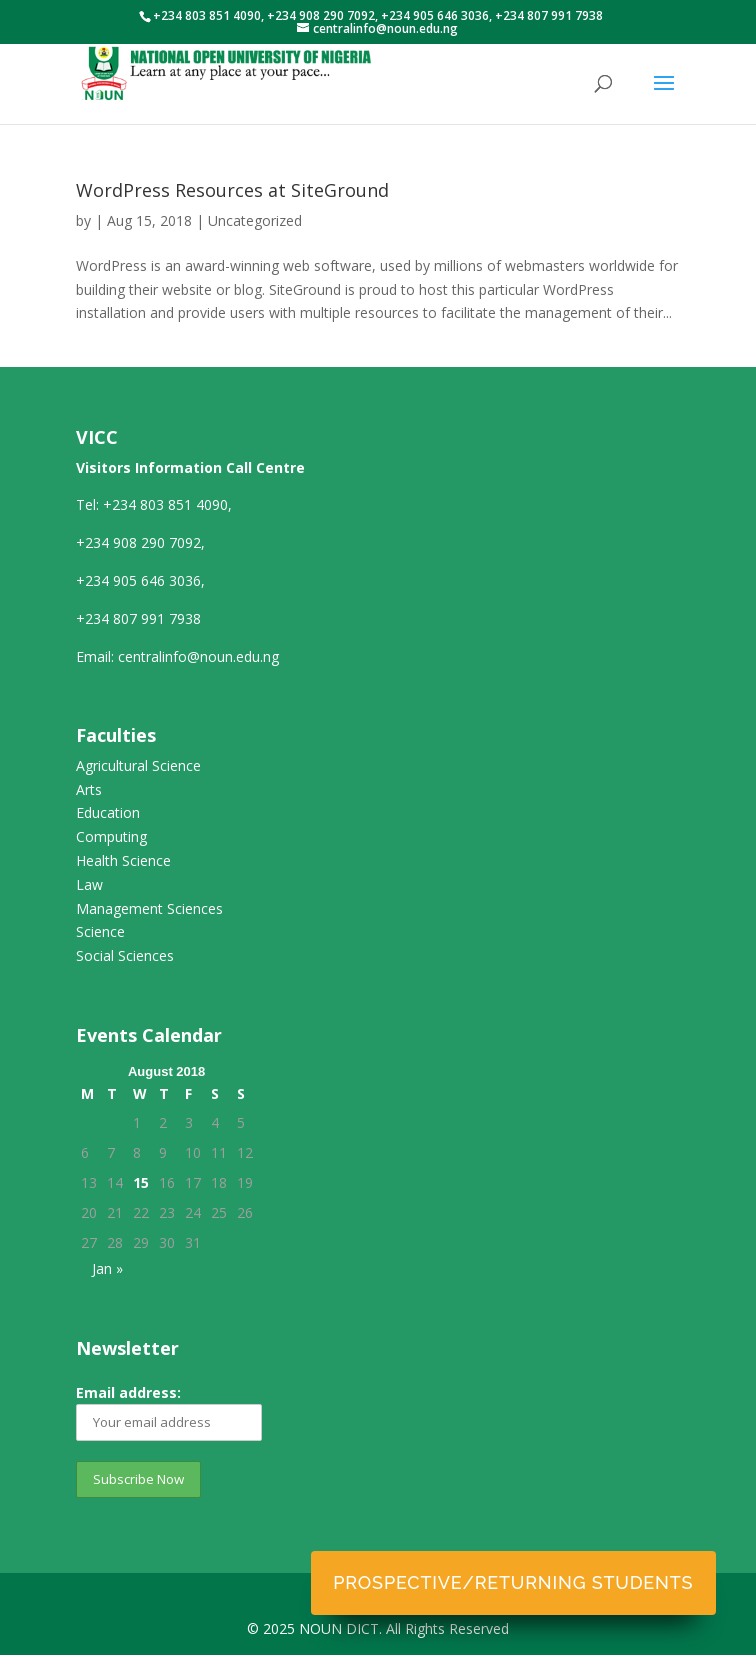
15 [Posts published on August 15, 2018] (141, 1182)
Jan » (107, 1268)
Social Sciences (125, 955)
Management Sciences (149, 908)
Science (100, 931)
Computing (111, 836)
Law (89, 884)
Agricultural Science (138, 765)
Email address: (169, 1412)
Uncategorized (255, 220)
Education (108, 812)
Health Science (123, 860)
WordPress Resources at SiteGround (232, 190)
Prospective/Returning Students (513, 1582)
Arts (89, 789)
